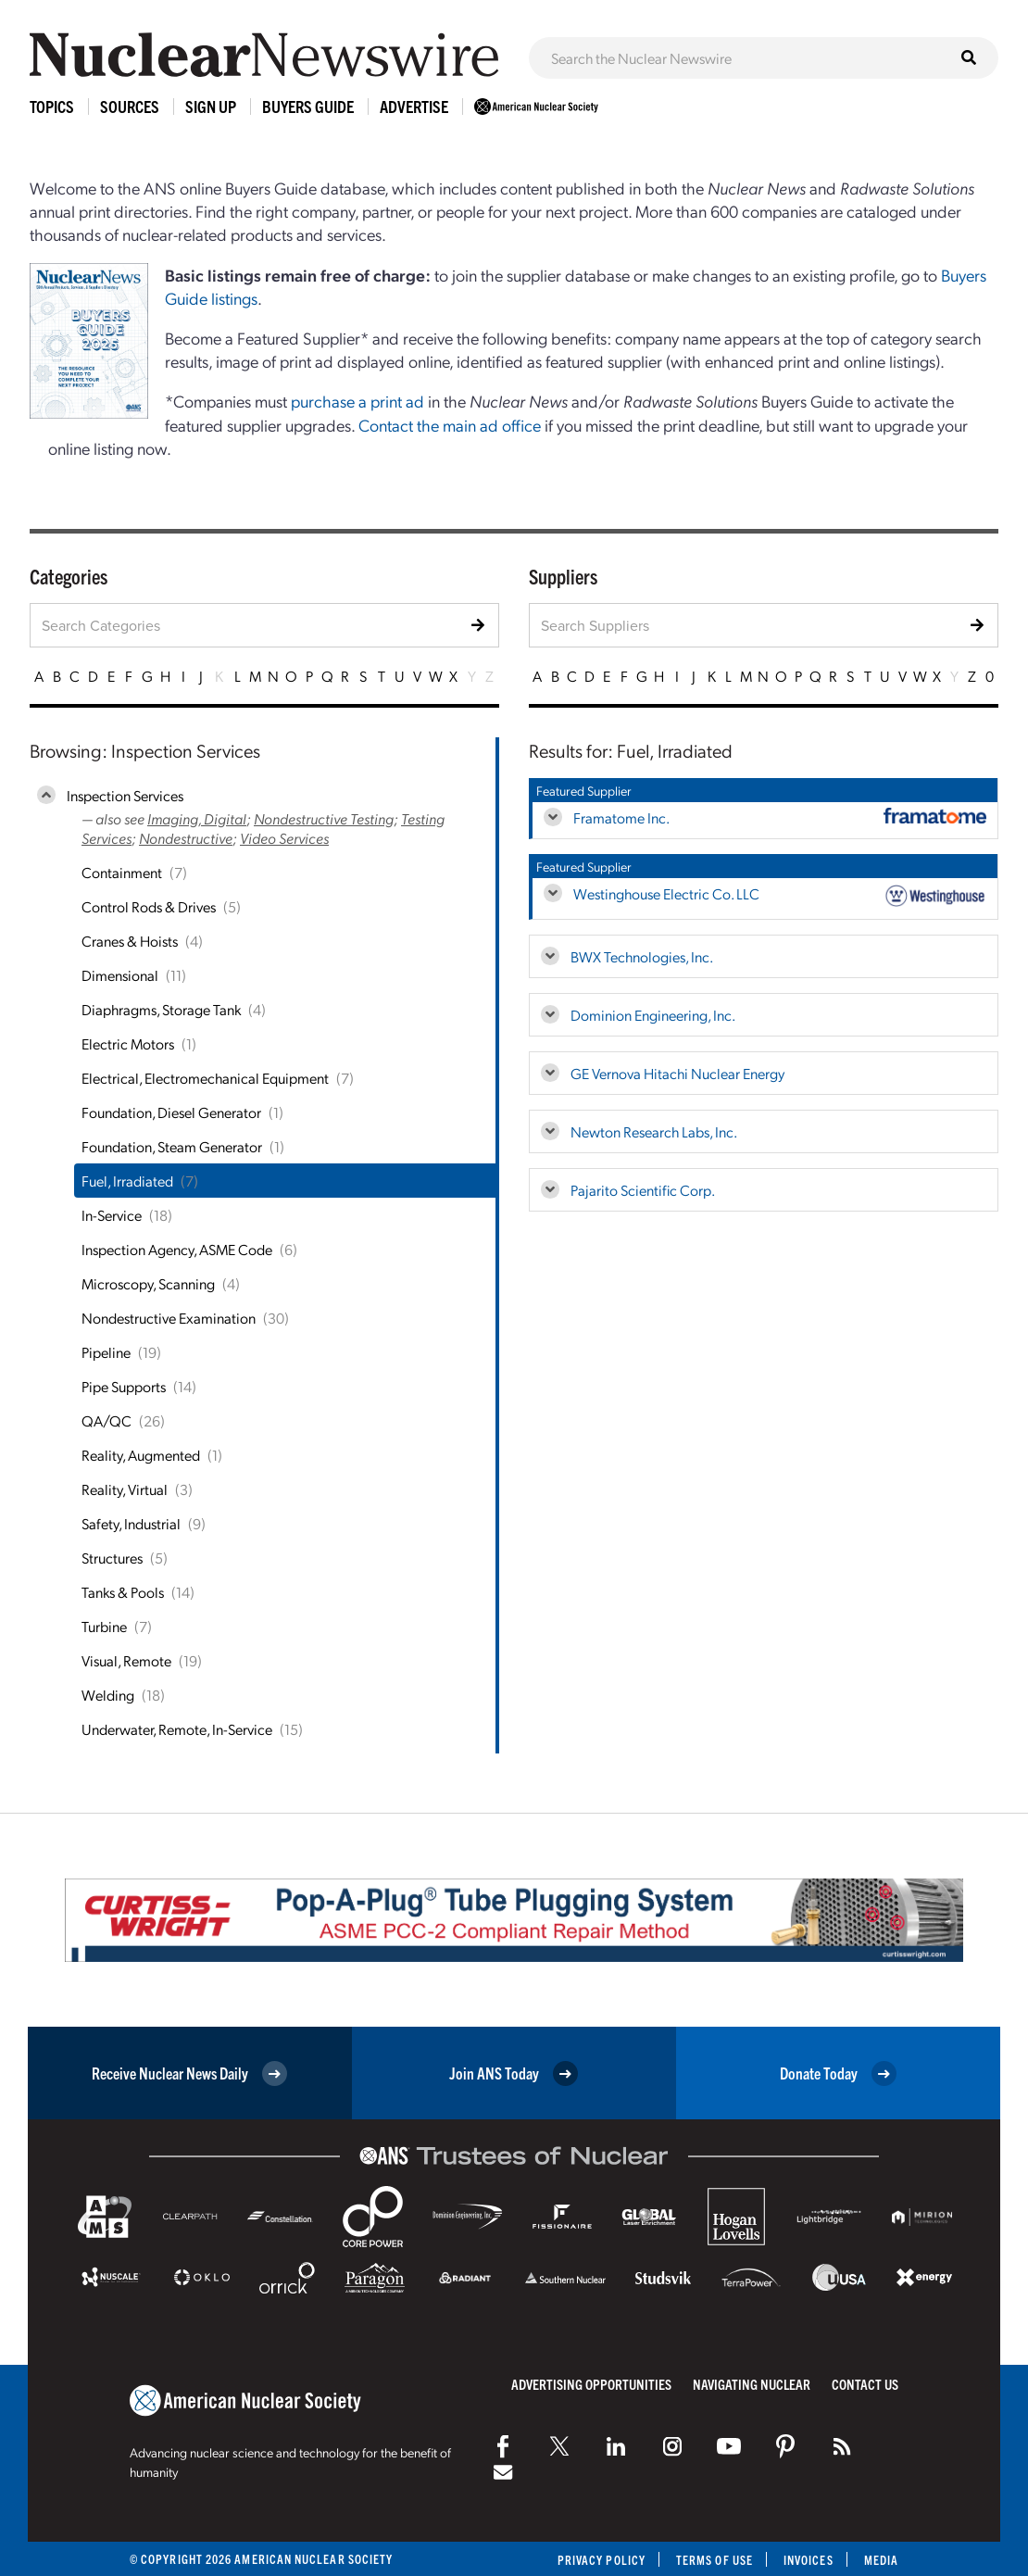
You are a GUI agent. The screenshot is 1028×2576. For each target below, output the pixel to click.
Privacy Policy (602, 2560)
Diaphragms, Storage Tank (161, 1009)
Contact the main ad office (449, 424)
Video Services (284, 838)
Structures (112, 1557)
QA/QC (106, 1420)
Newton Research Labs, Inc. (653, 1131)
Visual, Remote (126, 1660)
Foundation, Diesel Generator (171, 1112)
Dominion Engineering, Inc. (652, 1014)
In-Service (111, 1215)
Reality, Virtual (124, 1489)
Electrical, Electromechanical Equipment (205, 1077)
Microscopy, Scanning (148, 1283)
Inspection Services (125, 795)
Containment (121, 872)
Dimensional (119, 975)
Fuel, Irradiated (127, 1180)
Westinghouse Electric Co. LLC (666, 893)
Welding (107, 1694)
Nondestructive (185, 838)
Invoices (809, 2560)
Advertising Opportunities (591, 2384)
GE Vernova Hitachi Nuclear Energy (677, 1073)
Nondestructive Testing (324, 818)
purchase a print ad (357, 400)
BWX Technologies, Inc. (641, 956)
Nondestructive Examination (168, 1317)
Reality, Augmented (140, 1454)
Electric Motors (127, 1043)
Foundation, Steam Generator (171, 1146)
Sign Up (210, 106)
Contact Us (865, 2384)
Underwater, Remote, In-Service (176, 1729)
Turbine (104, 1626)
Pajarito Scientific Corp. (642, 1190)
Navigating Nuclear (751, 2384)
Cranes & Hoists (129, 940)
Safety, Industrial (131, 1523)
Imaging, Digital (196, 818)
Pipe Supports (123, 1386)
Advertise (414, 106)
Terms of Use (714, 2560)
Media (881, 2560)
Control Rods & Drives (148, 906)
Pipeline (106, 1352)
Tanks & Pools (122, 1592)
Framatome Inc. (621, 817)
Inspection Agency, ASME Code (176, 1249)
